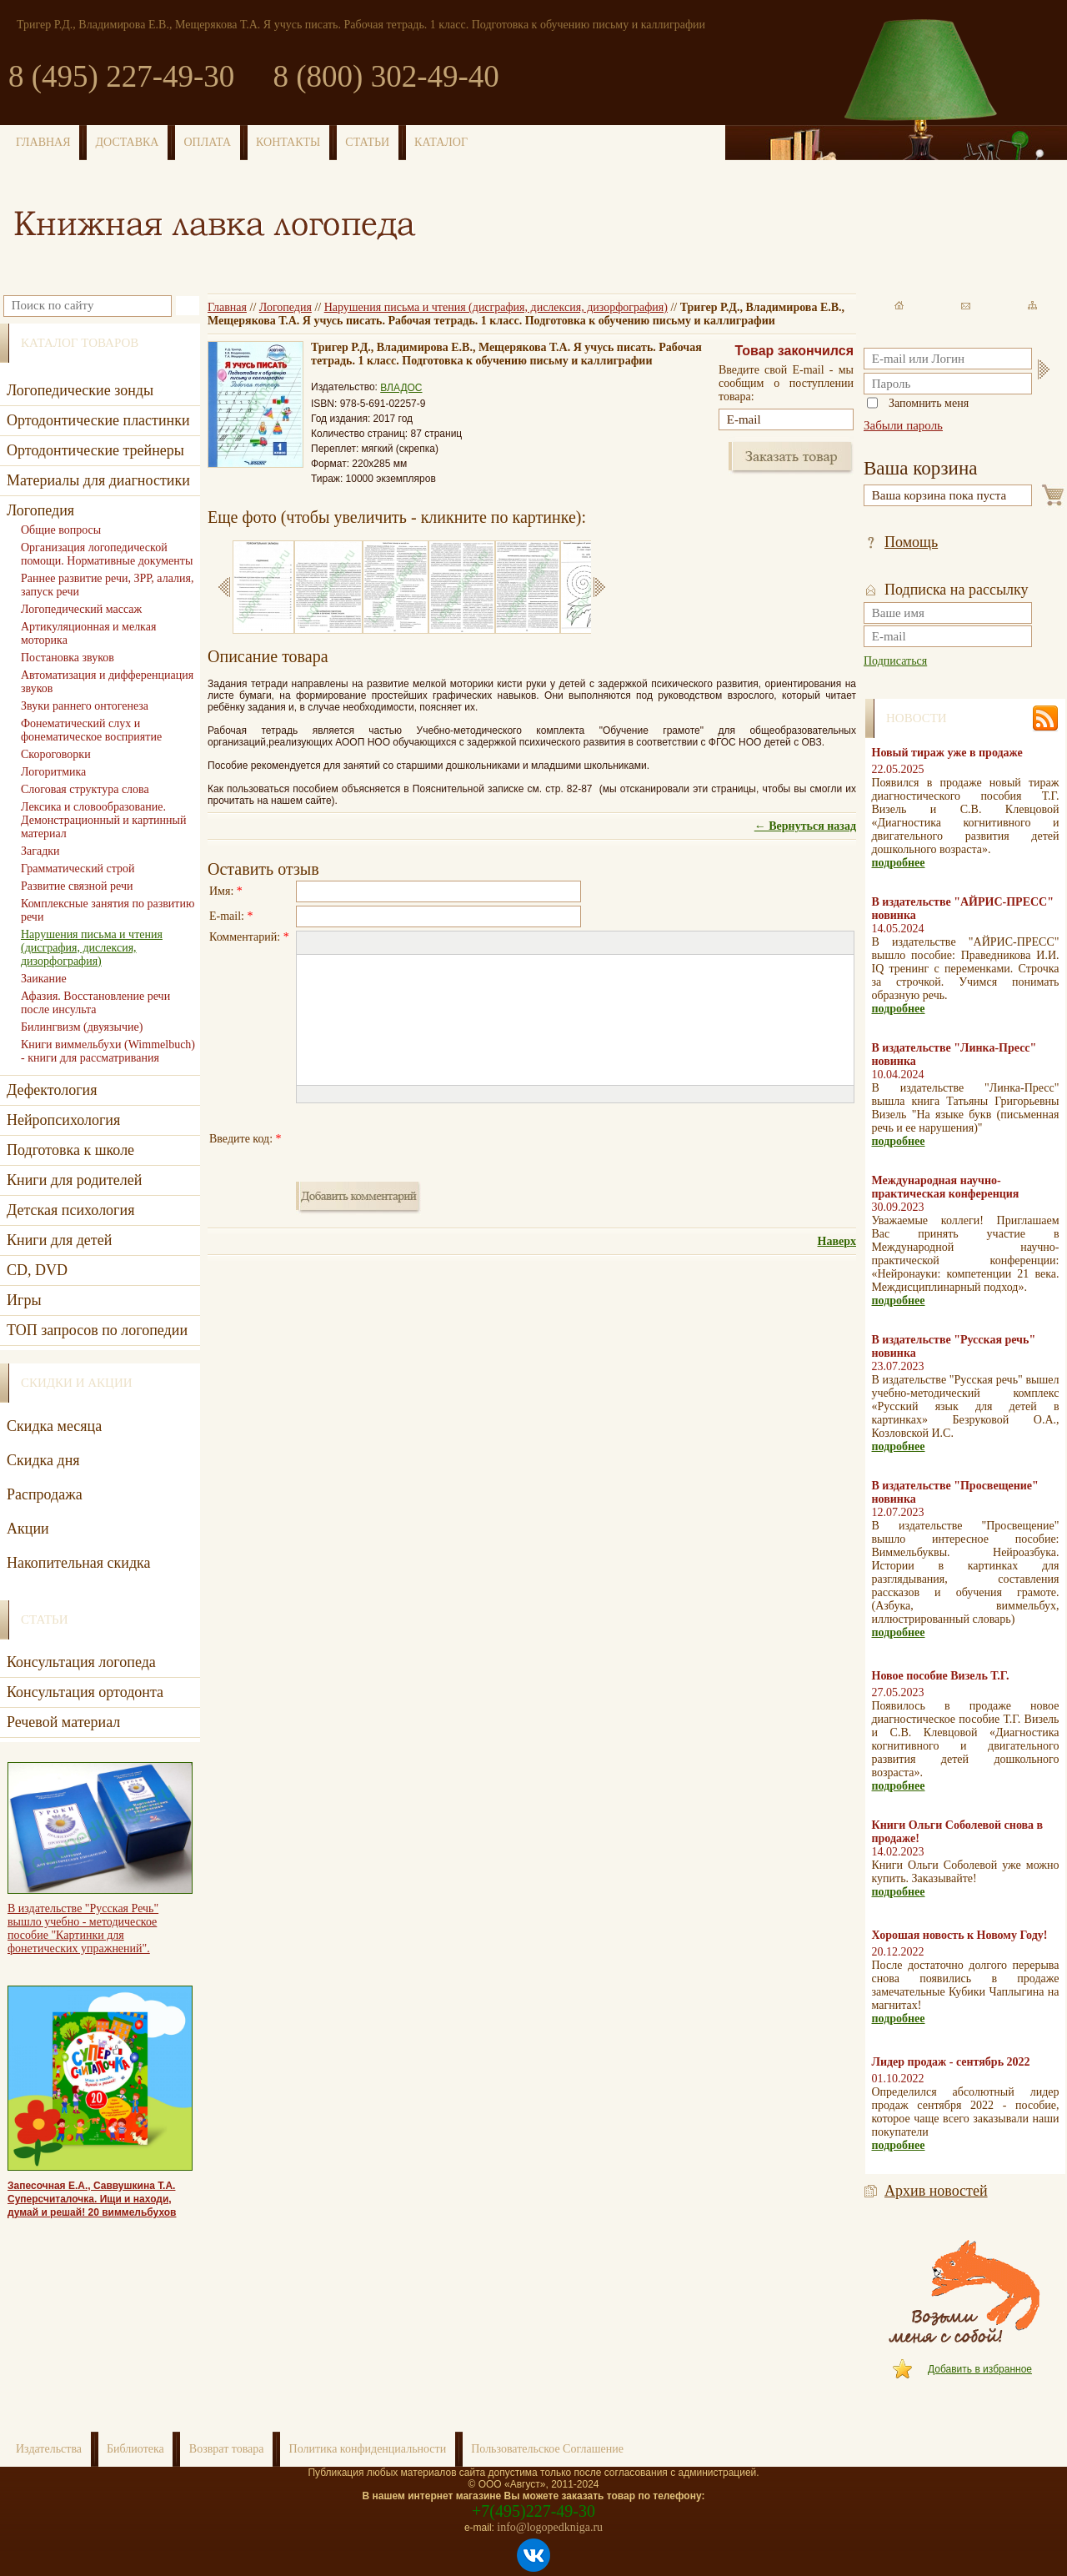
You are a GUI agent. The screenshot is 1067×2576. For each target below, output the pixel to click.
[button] (308, 943)
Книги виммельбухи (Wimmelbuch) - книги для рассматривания (108, 1051)
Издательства (49, 2449)
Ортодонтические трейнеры (95, 450)
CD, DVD (37, 1270)
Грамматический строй (78, 868)
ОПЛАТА (207, 142)
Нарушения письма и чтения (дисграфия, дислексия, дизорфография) (496, 307)
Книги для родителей (74, 1180)
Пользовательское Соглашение (547, 2449)
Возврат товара (226, 2449)
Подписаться (895, 661)
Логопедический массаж (81, 609)
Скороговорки (56, 754)
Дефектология (52, 1090)
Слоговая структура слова (85, 789)
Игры (24, 1300)
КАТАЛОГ (441, 142)
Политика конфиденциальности (368, 2449)
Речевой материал (63, 1722)
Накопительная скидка (79, 1562)
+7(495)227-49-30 (533, 2511)
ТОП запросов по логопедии (97, 1330)
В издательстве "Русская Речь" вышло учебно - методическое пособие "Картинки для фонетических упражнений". (83, 1928)
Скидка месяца (54, 1426)
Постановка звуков (67, 657)
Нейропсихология (63, 1120)
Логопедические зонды (80, 390)
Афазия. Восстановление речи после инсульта (95, 1003)
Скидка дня (43, 1460)
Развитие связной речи (77, 886)
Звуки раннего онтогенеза (84, 706)
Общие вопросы (61, 530)
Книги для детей (59, 1240)
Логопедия (285, 307)
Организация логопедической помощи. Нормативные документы (107, 554)
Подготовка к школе (70, 1150)
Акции (28, 1528)
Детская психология (70, 1210)
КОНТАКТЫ (288, 142)
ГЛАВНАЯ (43, 142)
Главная (227, 307)
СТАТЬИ (367, 142)
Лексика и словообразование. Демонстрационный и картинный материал (103, 820)
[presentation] (422, 1139)
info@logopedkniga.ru (550, 2527)
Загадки (40, 851)
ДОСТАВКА (127, 142)
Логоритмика (53, 772)
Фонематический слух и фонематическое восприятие (91, 730)
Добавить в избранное (980, 2369)
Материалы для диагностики (98, 480)
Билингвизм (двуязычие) (82, 1027)
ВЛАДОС (401, 388)
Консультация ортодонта (85, 1692)
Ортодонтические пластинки (98, 420)
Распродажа (45, 1494)
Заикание (44, 978)
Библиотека (135, 2449)
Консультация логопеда (81, 1662)
